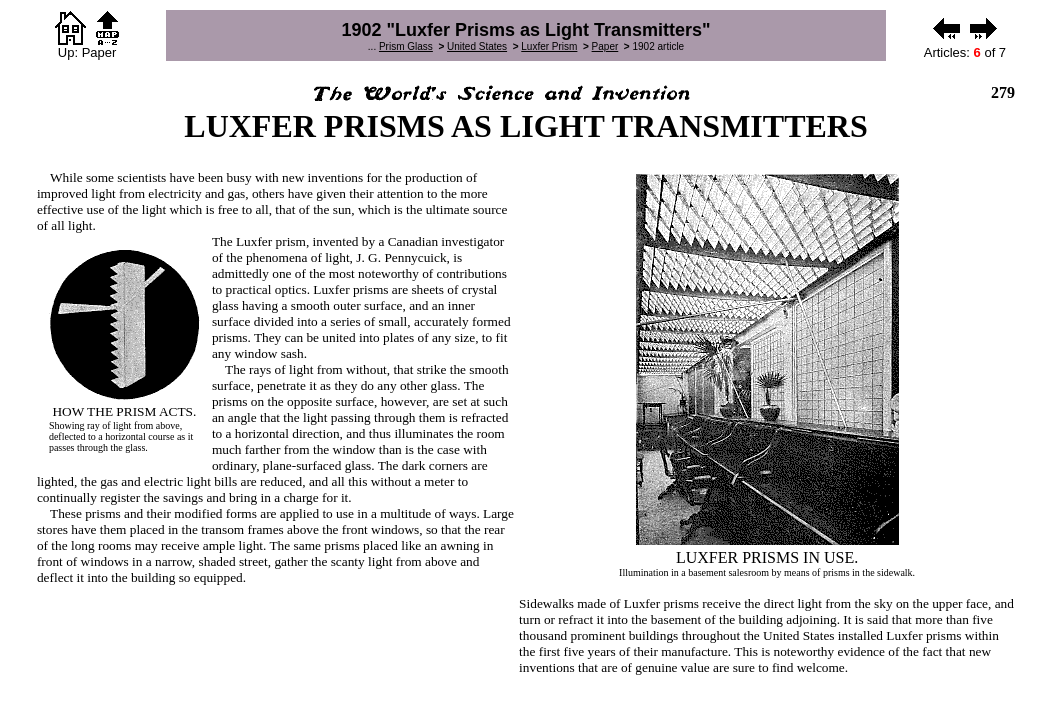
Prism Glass (406, 46)
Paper (605, 46)
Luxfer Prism (549, 46)
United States (477, 46)
